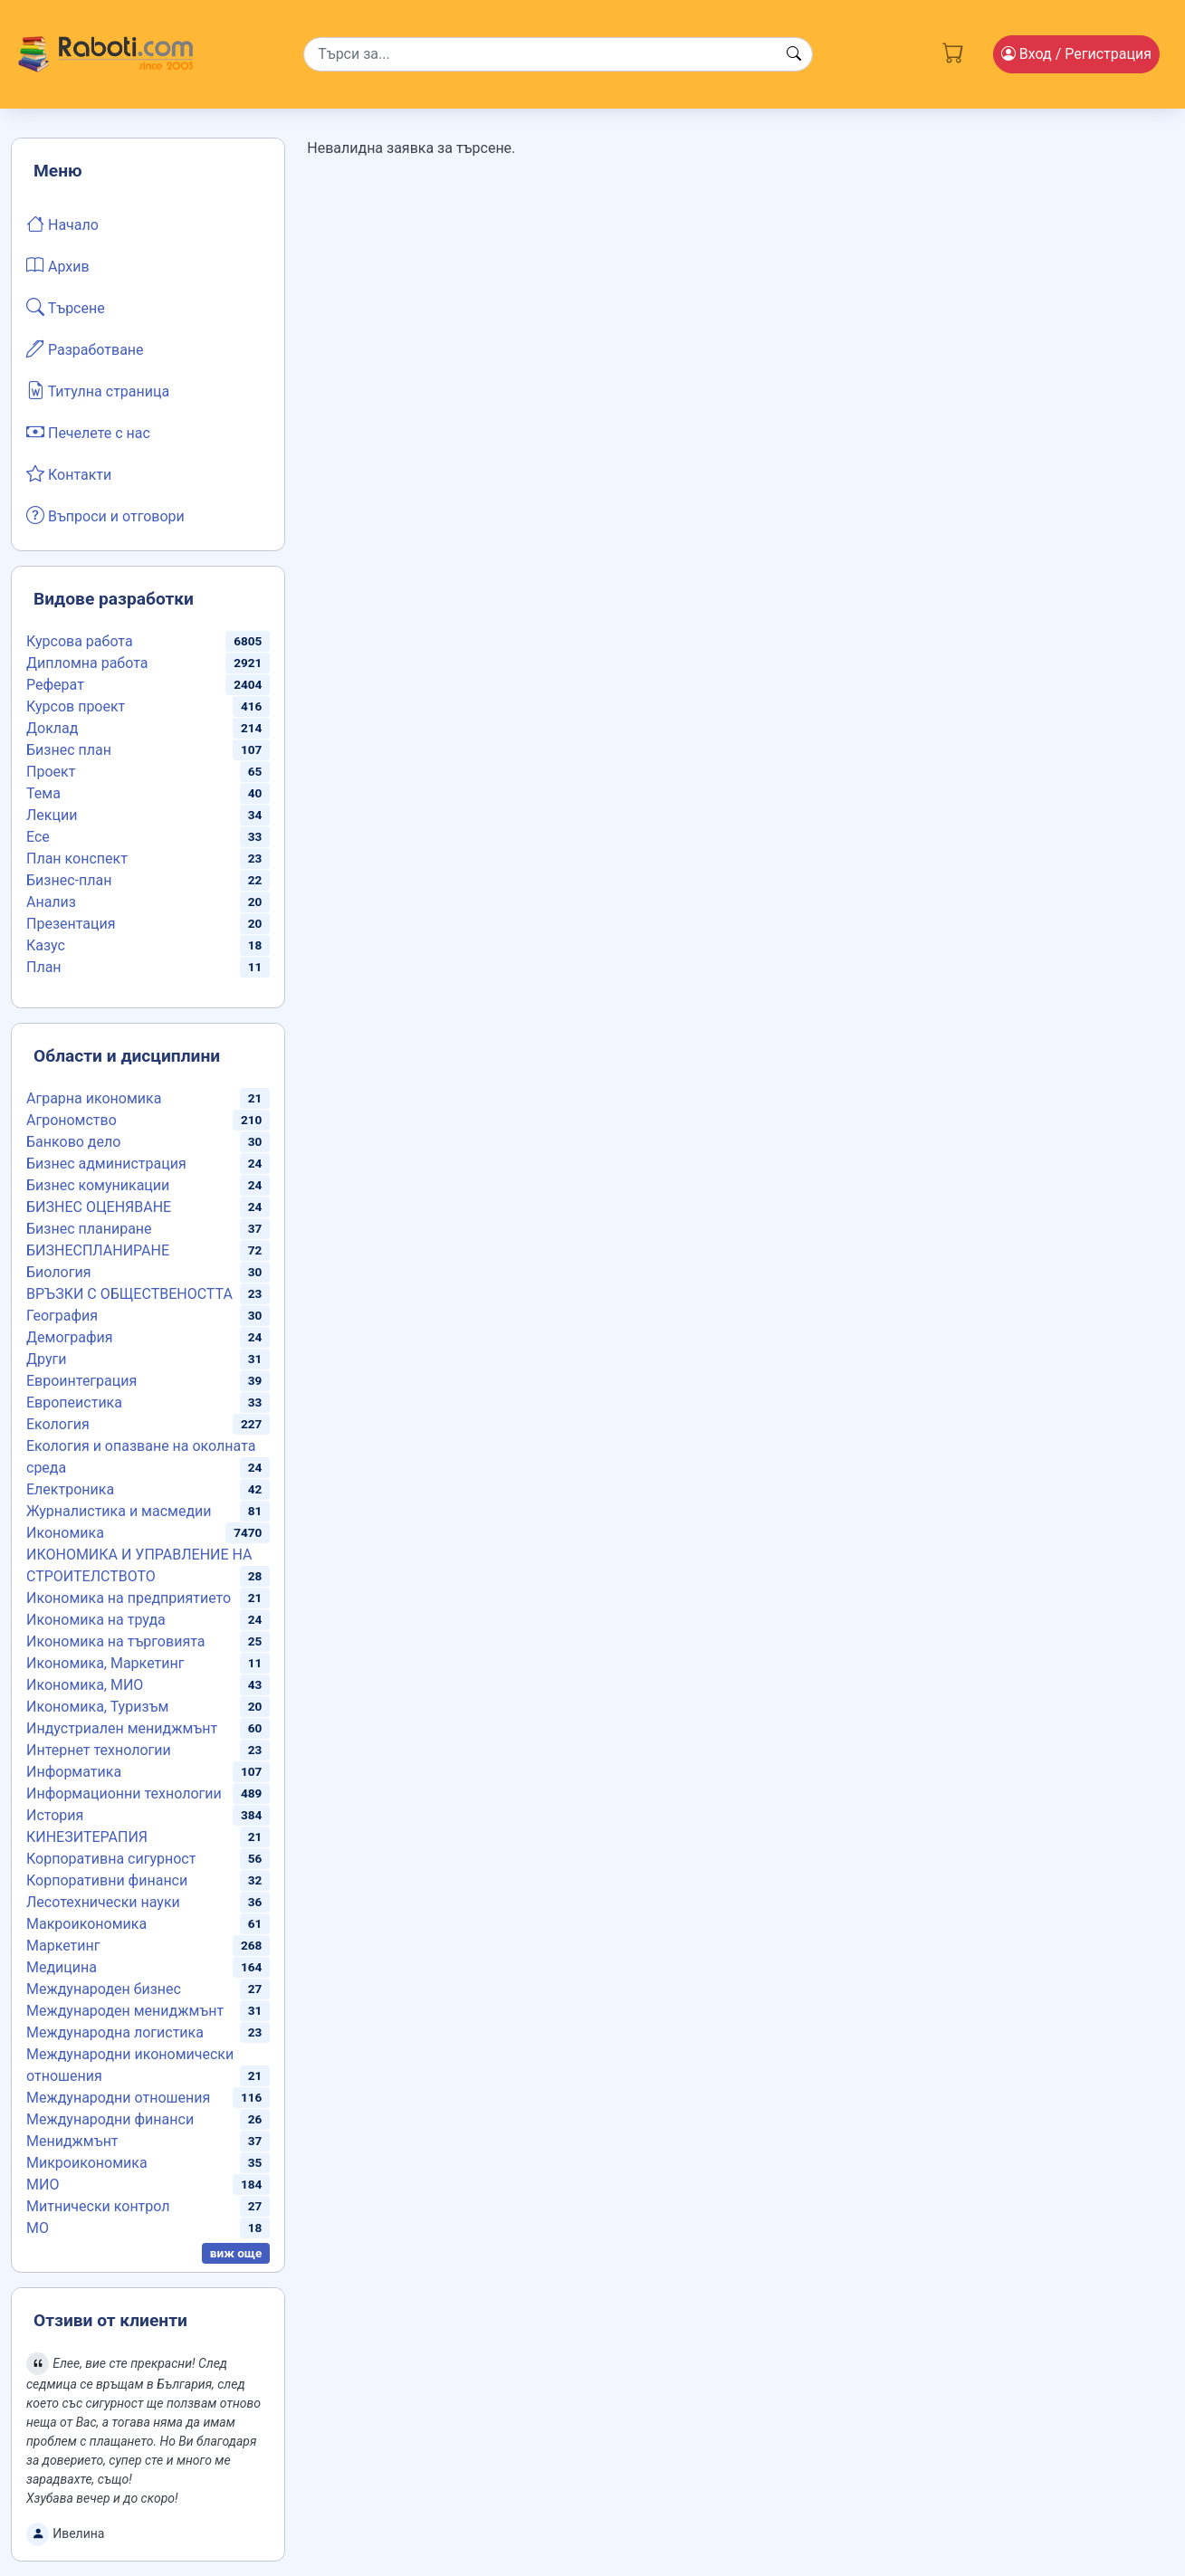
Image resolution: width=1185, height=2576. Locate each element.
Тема (43, 793)
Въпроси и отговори (105, 515)
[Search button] (794, 54)
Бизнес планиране (89, 1228)
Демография (69, 1337)
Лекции (51, 815)
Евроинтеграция (81, 1380)
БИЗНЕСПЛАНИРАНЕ (97, 1250)
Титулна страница (97, 390)
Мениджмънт (72, 2141)
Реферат (55, 684)
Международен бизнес (103, 1989)
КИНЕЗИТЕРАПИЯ (87, 1837)
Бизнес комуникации (97, 1185)
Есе (38, 836)
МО (37, 2228)
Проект (50, 771)
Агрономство (71, 1120)
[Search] (558, 54)
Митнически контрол (98, 2206)
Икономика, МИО (84, 1684)
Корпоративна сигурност (111, 1858)
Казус (45, 945)
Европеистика (74, 1402)
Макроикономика (86, 1923)
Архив (58, 265)
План (44, 967)
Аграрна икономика (93, 1098)
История (54, 1815)
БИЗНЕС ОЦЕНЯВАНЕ (98, 1207)
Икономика (65, 1532)
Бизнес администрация (106, 1163)
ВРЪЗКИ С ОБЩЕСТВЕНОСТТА (129, 1293)
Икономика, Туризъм (97, 1706)
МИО (42, 2184)
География (62, 1315)
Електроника (70, 1489)
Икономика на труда (96, 1619)
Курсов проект (75, 706)
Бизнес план (68, 749)
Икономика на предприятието (128, 1598)
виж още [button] (236, 2253)
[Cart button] (953, 50)
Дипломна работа (87, 663)
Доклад (52, 728)
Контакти (68, 473)
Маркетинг (63, 1945)
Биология (58, 1272)
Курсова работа (79, 641)
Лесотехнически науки (103, 1902)
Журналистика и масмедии (119, 1511)
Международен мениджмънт (125, 2010)
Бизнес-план (68, 880)
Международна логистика (115, 2032)
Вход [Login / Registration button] (1076, 53)
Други (46, 1359)
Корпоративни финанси (106, 1880)
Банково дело (73, 1141)
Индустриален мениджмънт (121, 1728)
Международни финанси (110, 2119)
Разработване (85, 348)
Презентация (71, 923)
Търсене (65, 307)
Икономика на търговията (115, 1641)
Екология (58, 1424)
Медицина (61, 1967)
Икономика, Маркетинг (105, 1663)
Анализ (51, 902)
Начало (62, 223)
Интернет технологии (98, 1750)
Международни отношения (118, 2097)
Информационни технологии (124, 1793)
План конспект (77, 858)
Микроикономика (87, 2162)
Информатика (73, 1771)
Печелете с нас (88, 432)
